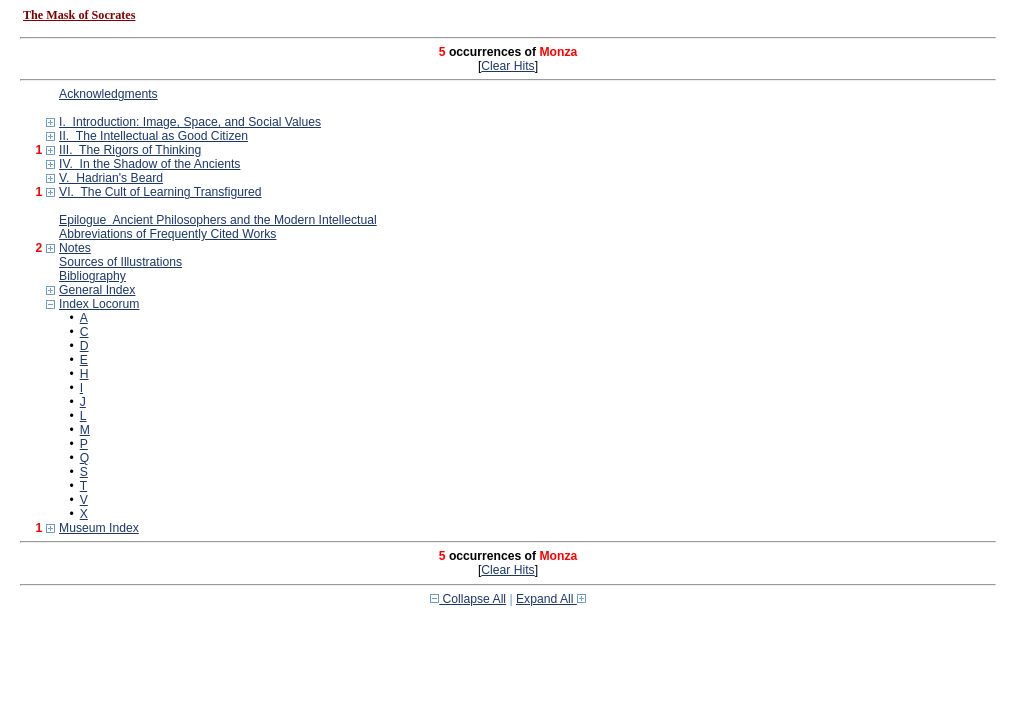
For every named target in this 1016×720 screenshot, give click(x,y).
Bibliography (92, 276)
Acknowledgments (108, 94)
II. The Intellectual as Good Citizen (153, 136)
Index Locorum (99, 304)
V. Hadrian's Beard (111, 178)
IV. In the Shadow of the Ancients (149, 164)
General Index (97, 290)
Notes (75, 248)
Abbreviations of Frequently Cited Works (167, 234)
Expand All (551, 599)
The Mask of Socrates (79, 15)
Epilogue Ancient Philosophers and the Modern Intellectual (218, 220)
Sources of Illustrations (120, 262)
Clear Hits (507, 66)
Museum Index (99, 528)
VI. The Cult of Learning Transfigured (160, 192)
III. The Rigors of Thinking (130, 150)
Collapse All (468, 599)
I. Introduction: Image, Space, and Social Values (190, 122)
